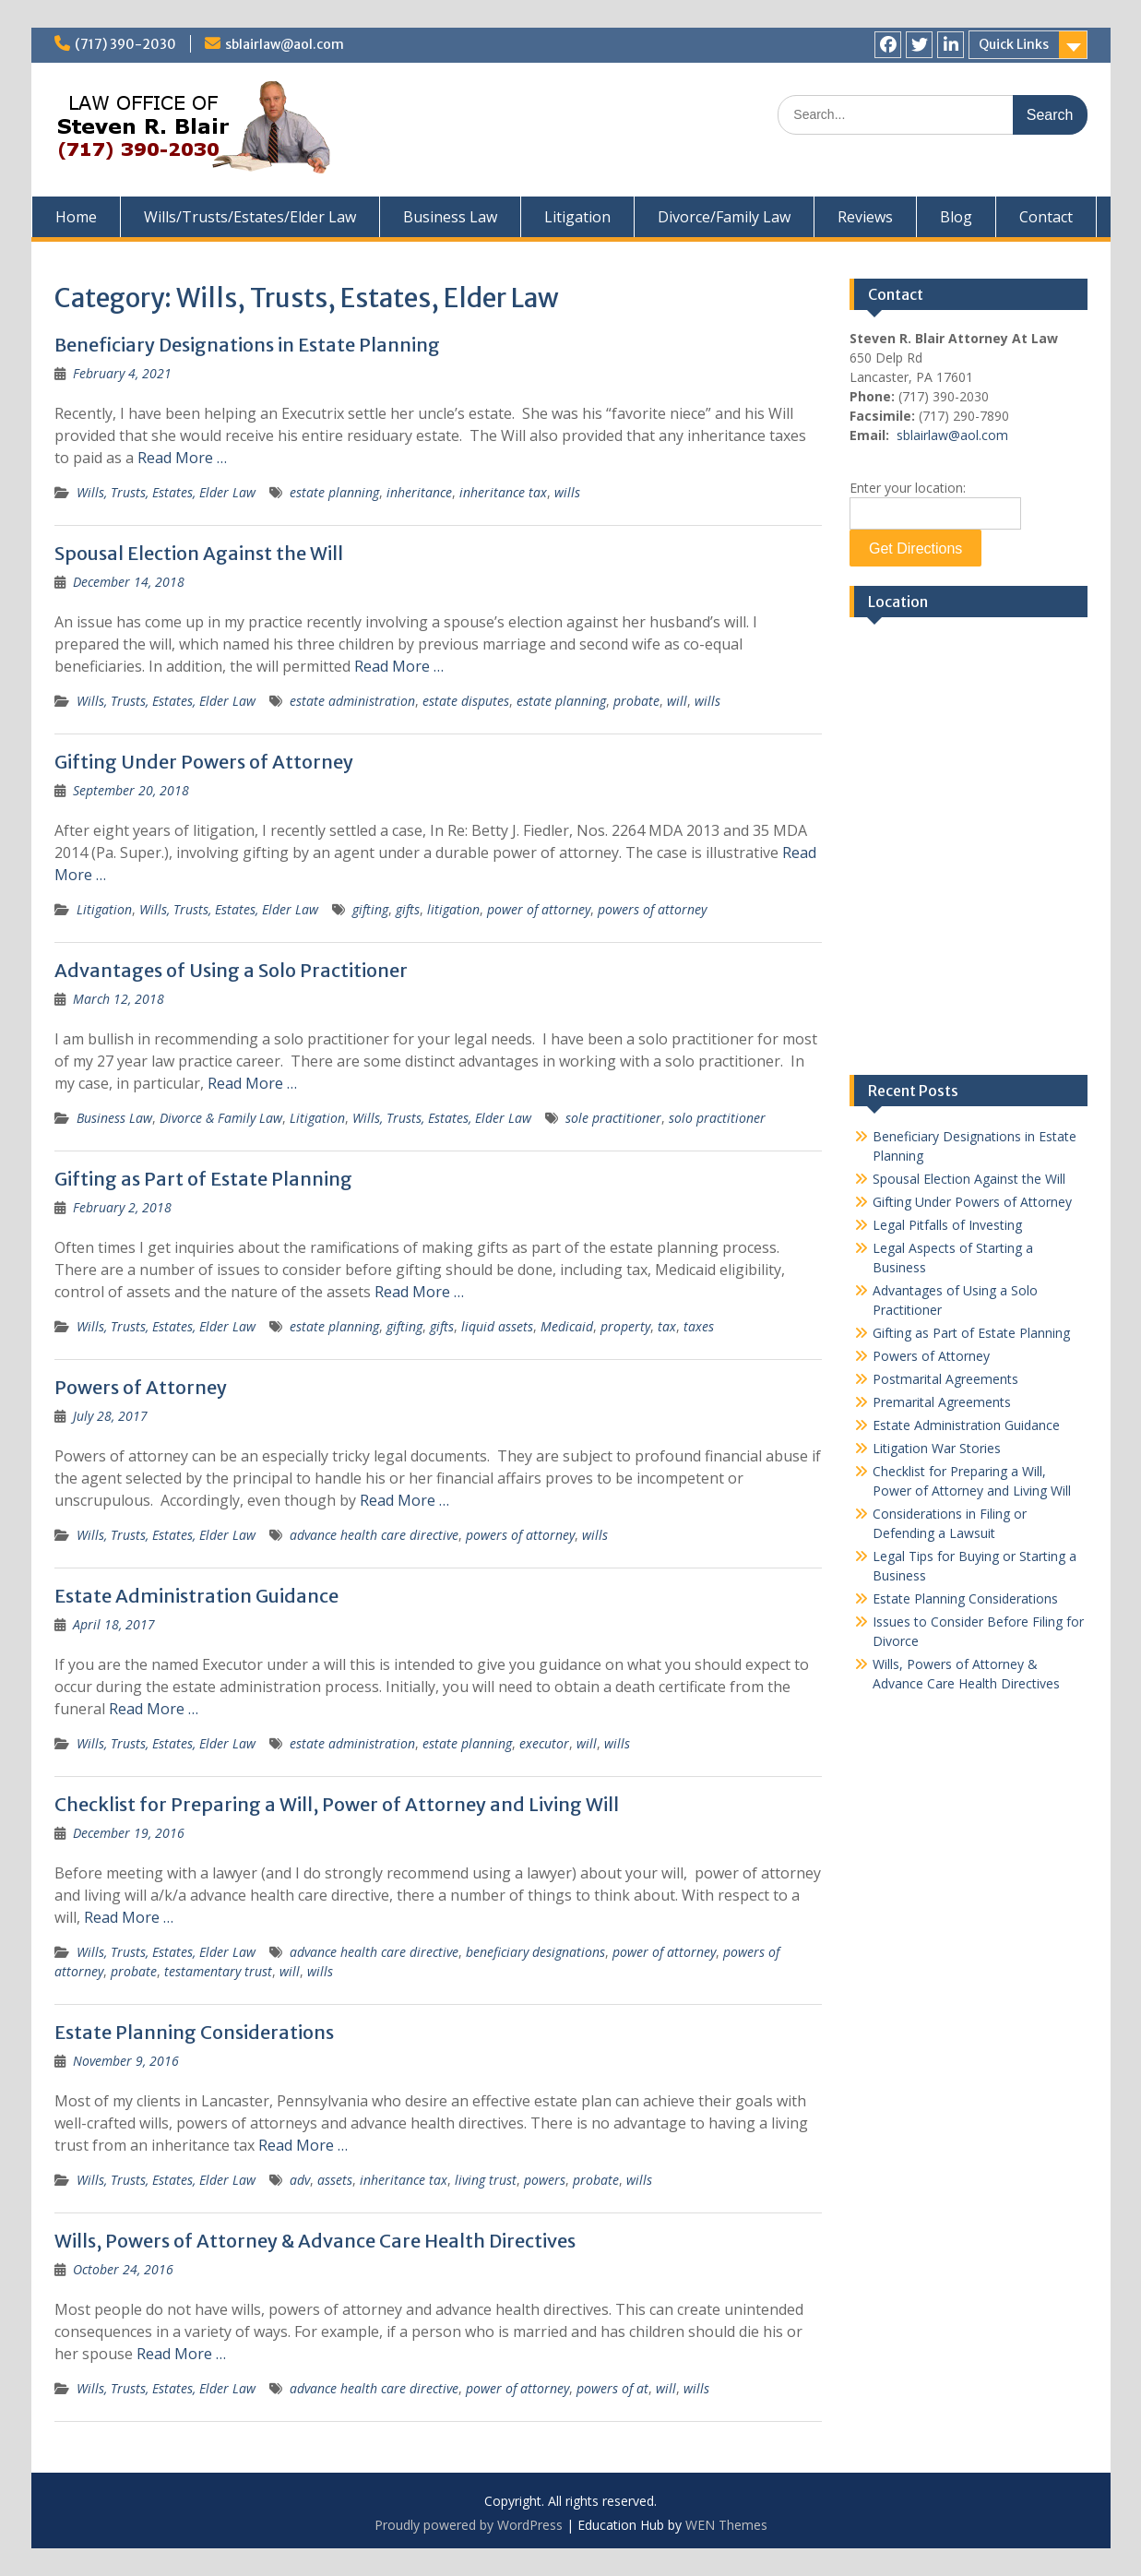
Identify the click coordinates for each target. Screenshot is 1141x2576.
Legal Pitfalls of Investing (947, 1225)
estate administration (352, 701)
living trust (486, 2179)
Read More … (182, 457)
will (677, 701)
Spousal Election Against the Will (198, 553)
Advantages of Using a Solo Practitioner (231, 970)
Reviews (865, 217)
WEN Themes (726, 2525)
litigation (453, 909)
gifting (370, 909)
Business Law (450, 217)
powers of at (612, 2388)
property (625, 1326)
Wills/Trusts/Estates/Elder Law (250, 217)
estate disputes (465, 701)
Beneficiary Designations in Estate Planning (247, 344)
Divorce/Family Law (724, 217)
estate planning (334, 492)
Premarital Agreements (942, 1402)
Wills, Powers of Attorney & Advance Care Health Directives (315, 2240)
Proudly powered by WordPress (468, 2525)
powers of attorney (652, 909)
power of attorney (538, 909)
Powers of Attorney (140, 1387)
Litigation (577, 217)
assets (334, 2179)
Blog (956, 217)
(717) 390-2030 (125, 44)
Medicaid (567, 1326)
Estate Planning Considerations (194, 2032)
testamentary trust (218, 1971)
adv (300, 2179)
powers (544, 2179)
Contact (1046, 217)
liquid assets (497, 1326)
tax (667, 1326)
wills (567, 492)
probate (636, 701)
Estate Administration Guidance (196, 1595)
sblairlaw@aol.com (284, 44)
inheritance (419, 492)
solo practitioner (717, 1118)
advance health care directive (374, 1535)
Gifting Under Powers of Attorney (203, 761)
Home (76, 217)
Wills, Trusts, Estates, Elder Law (166, 492)
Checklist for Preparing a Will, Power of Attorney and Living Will (336, 1804)
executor (544, 1743)
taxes (698, 1326)
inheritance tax (503, 492)
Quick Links (1014, 44)
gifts (408, 909)
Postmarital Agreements (945, 1379)
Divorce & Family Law (221, 1118)
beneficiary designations (535, 1952)
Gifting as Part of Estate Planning (203, 1178)
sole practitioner (613, 1118)
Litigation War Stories (937, 1448)
